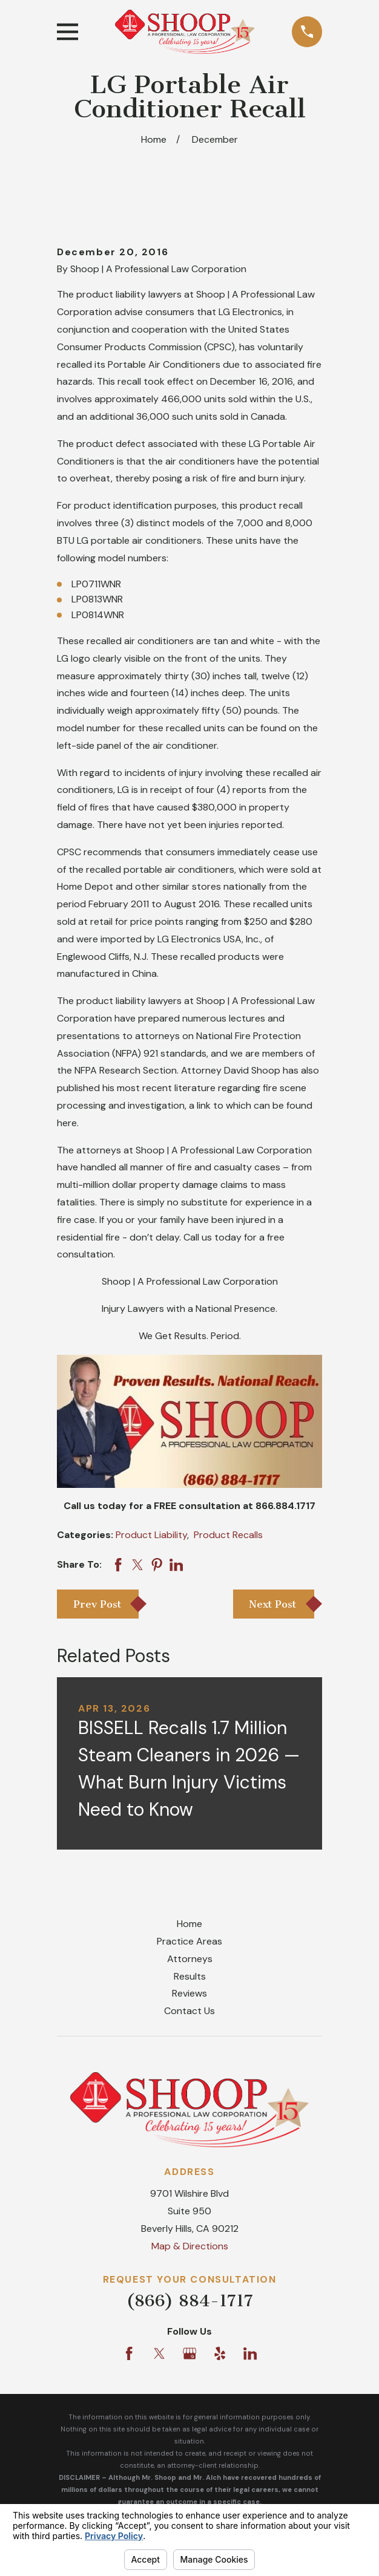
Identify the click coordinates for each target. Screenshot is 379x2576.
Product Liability (151, 1534)
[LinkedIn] (250, 2353)
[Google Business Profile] (189, 2353)
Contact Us (189, 2010)
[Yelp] (219, 2353)
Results (190, 1976)
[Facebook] (129, 2353)
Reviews (189, 1993)
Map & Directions (189, 2246)
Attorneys (190, 1958)
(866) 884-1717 (190, 2300)
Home (189, 1923)
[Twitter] (159, 2353)
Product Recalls (228, 1534)
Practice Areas (189, 1941)
